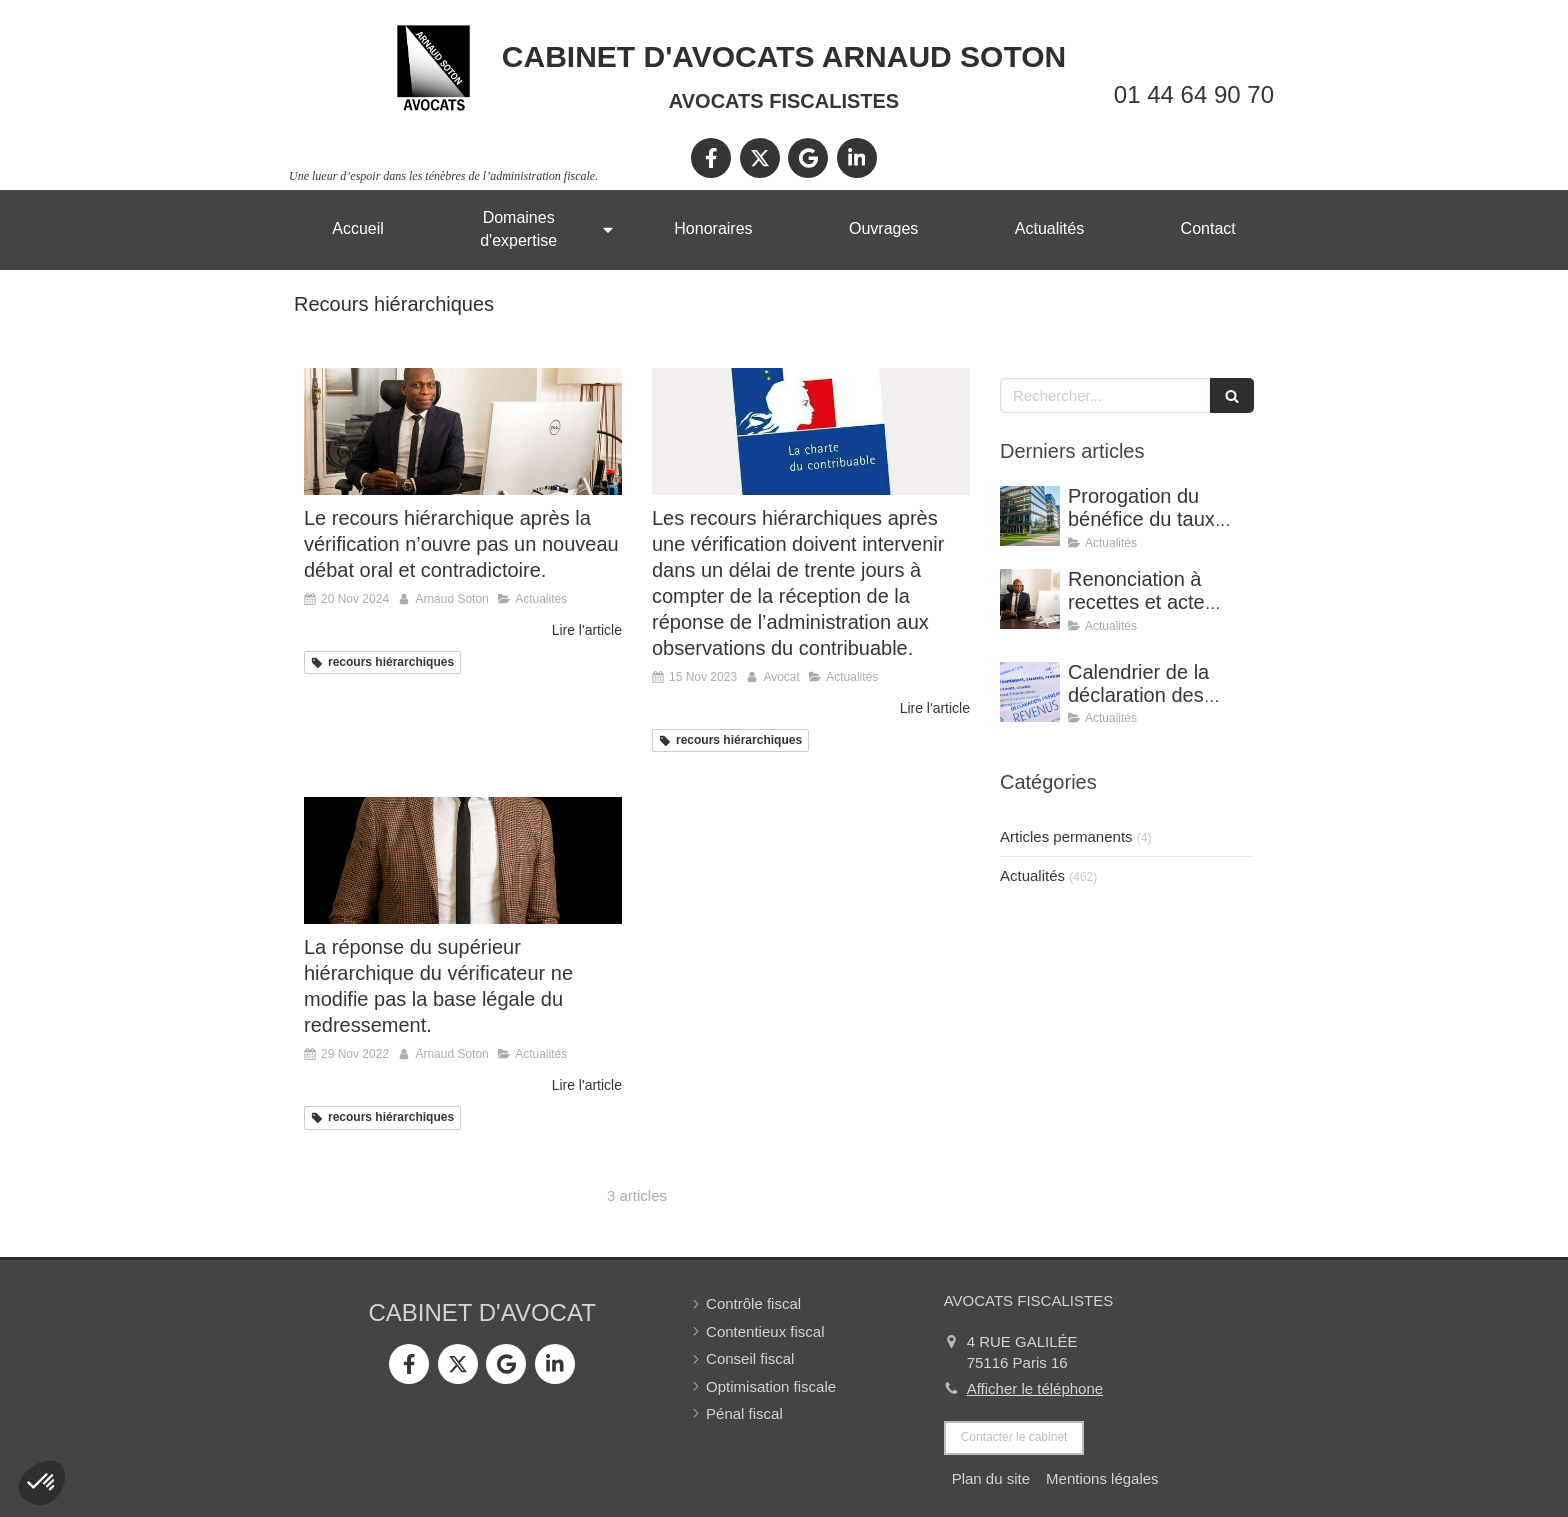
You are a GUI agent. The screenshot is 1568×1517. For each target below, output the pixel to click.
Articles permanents (1066, 836)
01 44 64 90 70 (1194, 94)
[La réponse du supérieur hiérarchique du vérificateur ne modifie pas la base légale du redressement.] (463, 860)
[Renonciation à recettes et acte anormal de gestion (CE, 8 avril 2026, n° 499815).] (1030, 599)
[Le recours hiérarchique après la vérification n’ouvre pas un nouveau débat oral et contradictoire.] (463, 431)
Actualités (1032, 875)
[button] (42, 1483)
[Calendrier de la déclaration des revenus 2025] (1030, 692)
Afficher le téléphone (1035, 1388)
